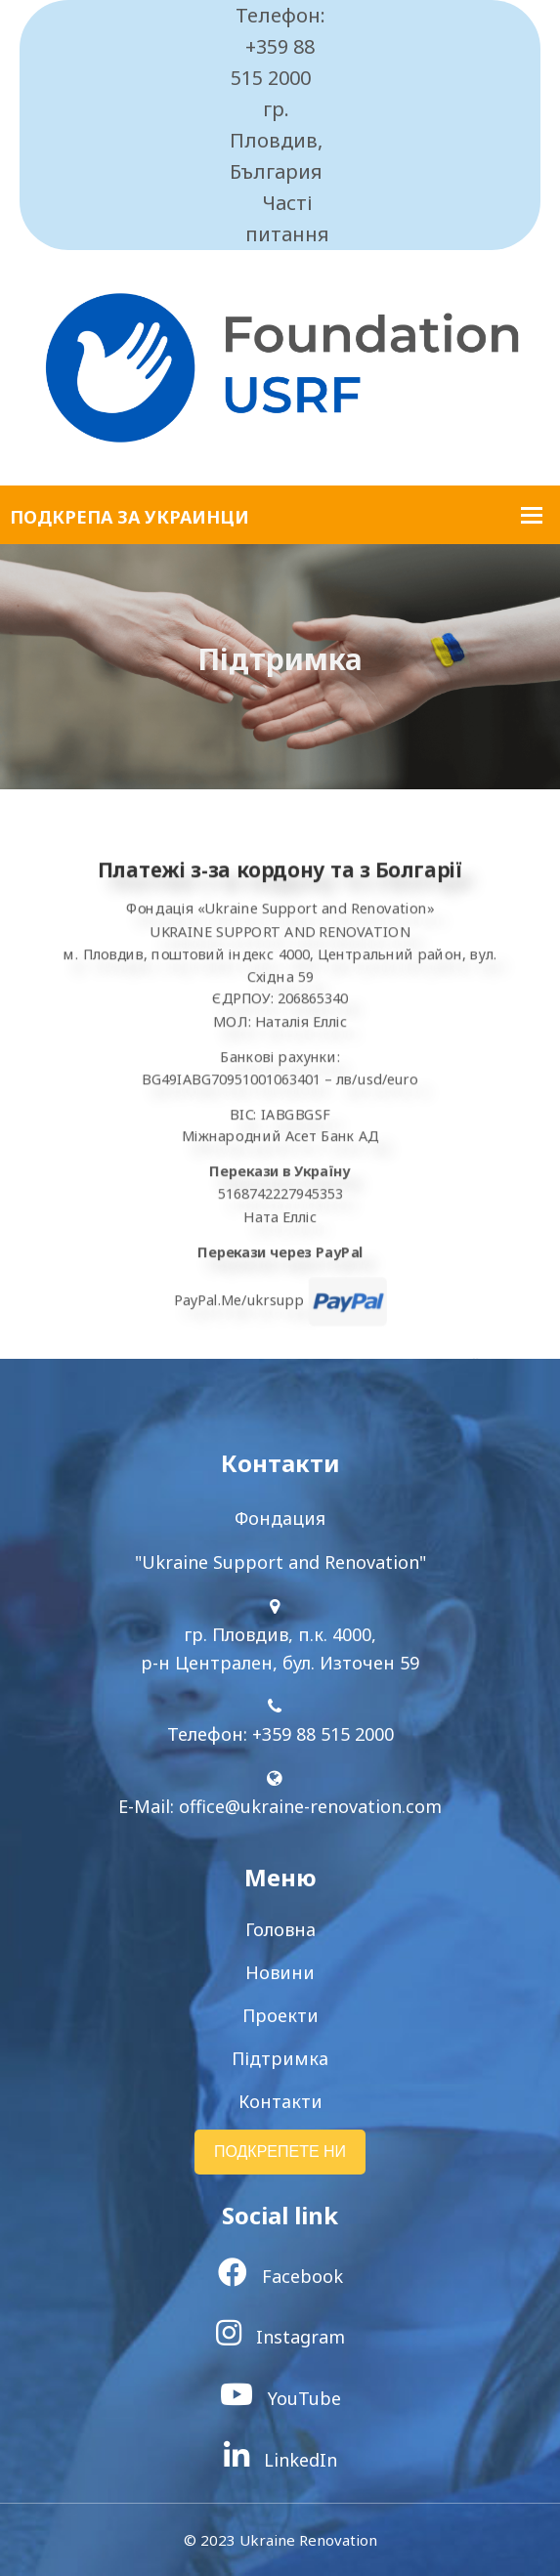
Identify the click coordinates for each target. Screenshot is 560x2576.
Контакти (280, 2101)
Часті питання (287, 218)
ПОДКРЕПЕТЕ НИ (280, 2151)
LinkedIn (280, 2459)
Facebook (280, 2276)
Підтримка (280, 2058)
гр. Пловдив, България (276, 140)
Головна (280, 1929)
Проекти (280, 2015)
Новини (280, 1972)
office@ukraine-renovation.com (310, 1806)
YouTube (280, 2398)
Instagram (280, 2336)
